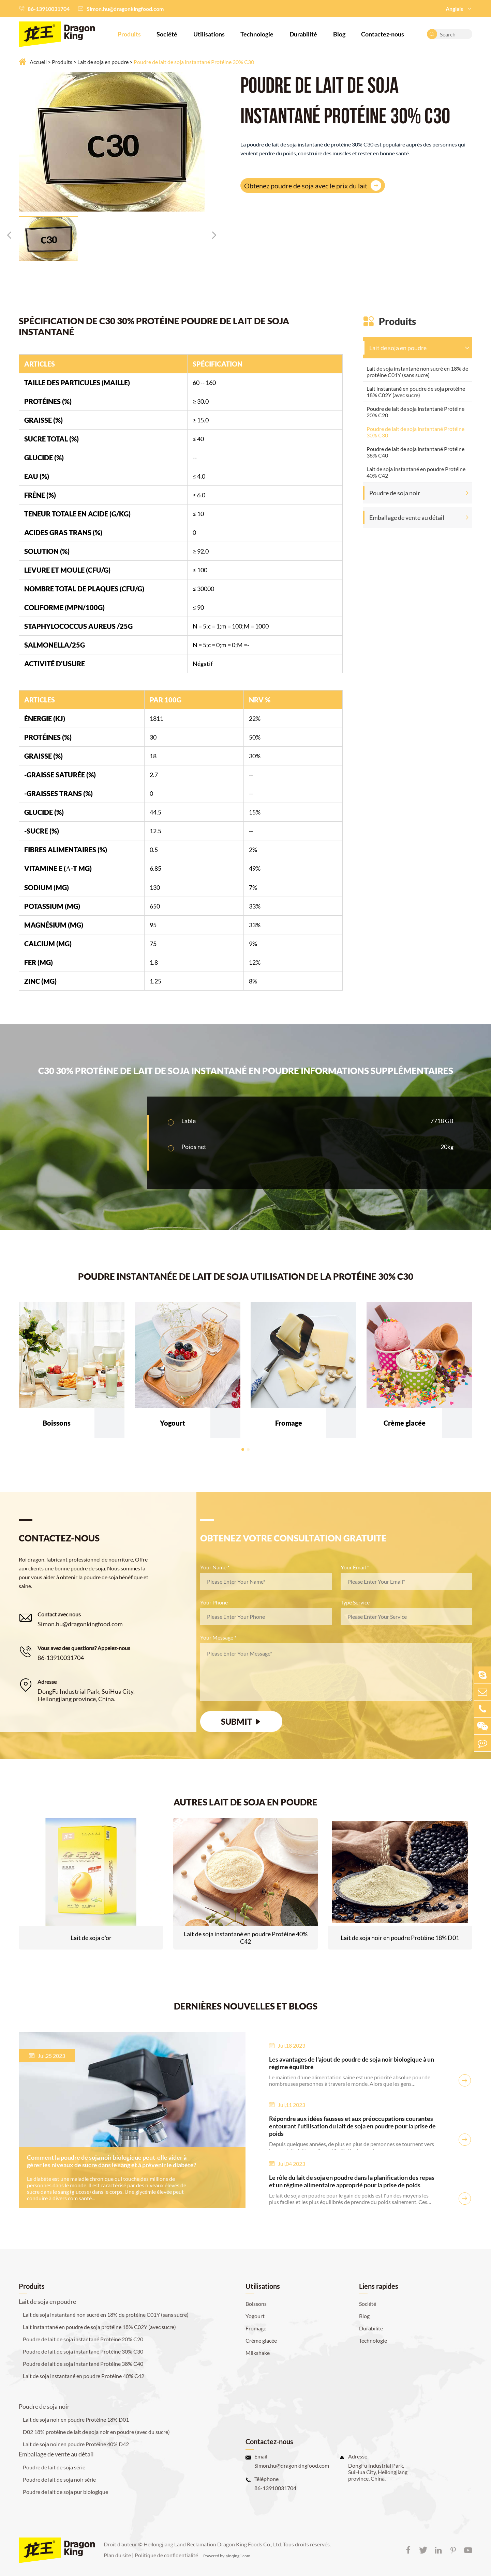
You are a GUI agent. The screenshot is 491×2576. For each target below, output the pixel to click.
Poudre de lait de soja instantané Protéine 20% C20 (415, 411)
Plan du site (117, 2555)
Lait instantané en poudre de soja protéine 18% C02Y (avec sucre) (416, 391)
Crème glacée (261, 2340)
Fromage (256, 2328)
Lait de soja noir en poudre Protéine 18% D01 (400, 1937)
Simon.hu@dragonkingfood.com (125, 8)
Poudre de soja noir (394, 493)
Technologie (256, 34)
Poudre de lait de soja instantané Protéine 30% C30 (194, 62)
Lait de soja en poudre (103, 62)
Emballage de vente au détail (406, 517)
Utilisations (209, 34)
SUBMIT (241, 1721)
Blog (339, 34)
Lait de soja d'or (91, 1937)
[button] (9, 235)
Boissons (256, 2303)
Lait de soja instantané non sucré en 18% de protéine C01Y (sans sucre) (417, 371)
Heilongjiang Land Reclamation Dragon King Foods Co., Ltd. (213, 2544)
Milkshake (258, 2352)
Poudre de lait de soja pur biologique (65, 2491)
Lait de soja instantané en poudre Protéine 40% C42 (416, 472)
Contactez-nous (382, 34)
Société (167, 34)
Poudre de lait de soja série (54, 2467)
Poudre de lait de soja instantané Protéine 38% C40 (415, 452)
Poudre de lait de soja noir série (59, 2479)
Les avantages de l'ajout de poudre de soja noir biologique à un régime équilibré (351, 2062)
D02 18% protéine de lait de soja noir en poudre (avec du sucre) (96, 2431)
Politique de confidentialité (166, 2555)
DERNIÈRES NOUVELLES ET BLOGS (245, 2006)
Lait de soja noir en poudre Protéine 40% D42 (76, 2444)
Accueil (38, 62)
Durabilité (303, 34)
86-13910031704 (49, 8)
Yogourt (255, 2316)
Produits (129, 34)
